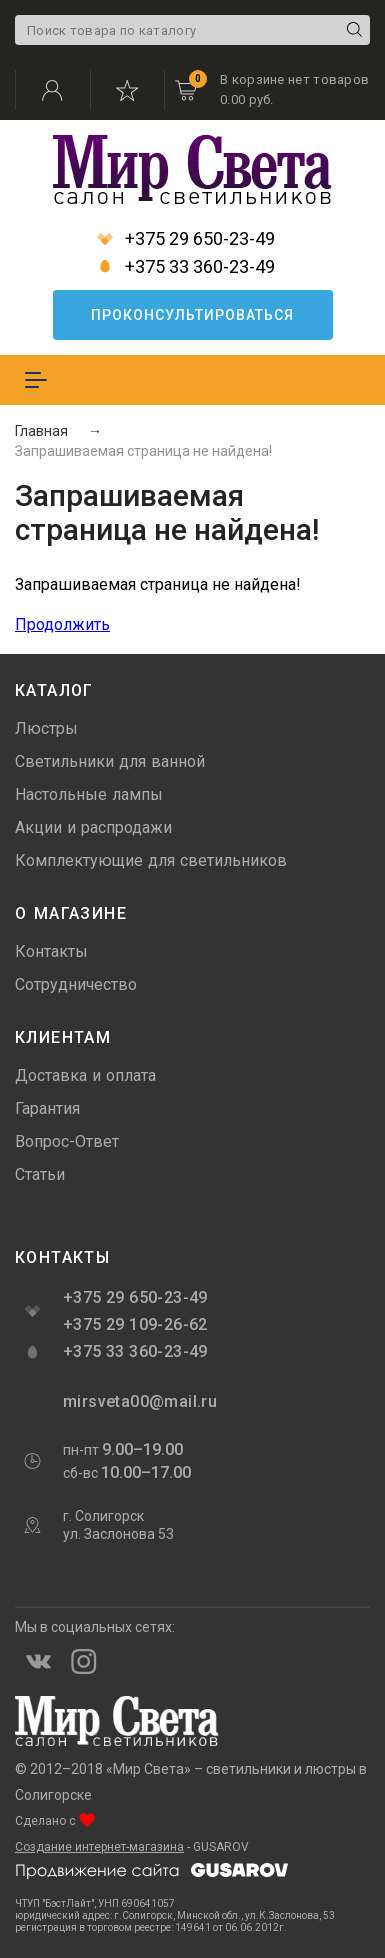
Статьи (40, 1174)
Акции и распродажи (93, 827)
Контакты (51, 951)
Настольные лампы (89, 794)
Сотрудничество (76, 984)
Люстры (46, 728)
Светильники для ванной (110, 761)
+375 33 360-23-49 (186, 267)
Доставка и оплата (85, 1075)
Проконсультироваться (192, 315)
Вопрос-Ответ (67, 1141)
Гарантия (47, 1108)
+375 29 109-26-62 (135, 1324)
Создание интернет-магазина (99, 1847)
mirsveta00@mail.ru (138, 1401)
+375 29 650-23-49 (186, 239)
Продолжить (62, 624)
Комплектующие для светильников (151, 860)
